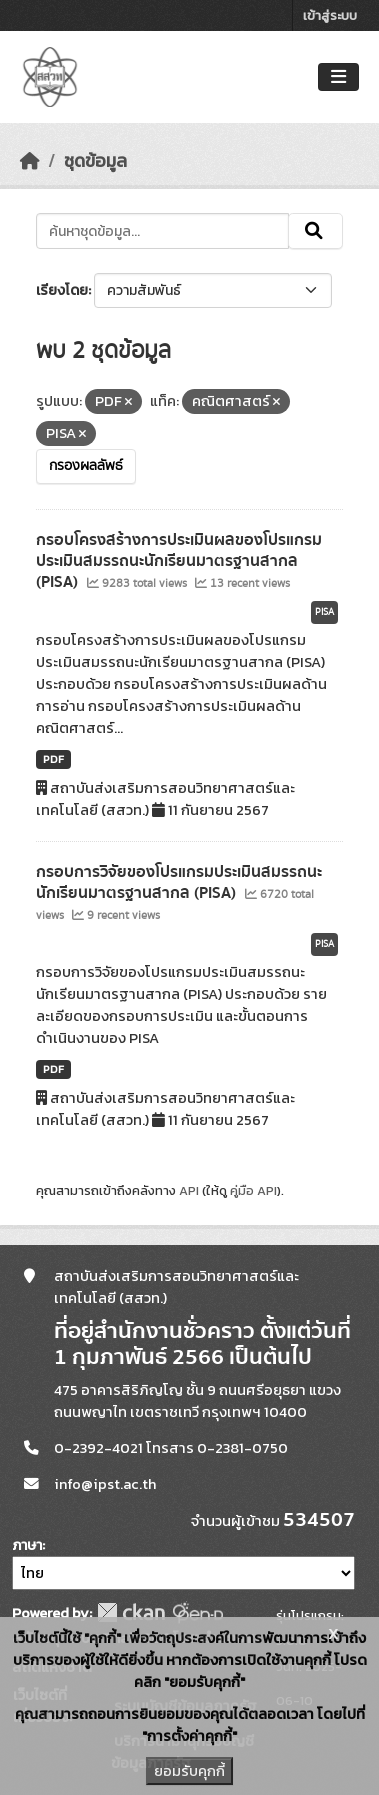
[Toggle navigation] (338, 77)
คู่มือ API (253, 1190)
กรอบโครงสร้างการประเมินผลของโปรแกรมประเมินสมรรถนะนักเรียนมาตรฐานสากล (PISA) (179, 561)
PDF (53, 759)
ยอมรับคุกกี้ (189, 1771)
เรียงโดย (62, 290)
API (189, 1190)
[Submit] (315, 231)
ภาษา (27, 1545)
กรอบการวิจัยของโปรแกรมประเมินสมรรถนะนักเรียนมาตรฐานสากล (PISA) (179, 882)
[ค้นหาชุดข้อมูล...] (162, 231)
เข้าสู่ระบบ (330, 15)
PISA (324, 612)
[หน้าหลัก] (30, 161)
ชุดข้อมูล (95, 161)
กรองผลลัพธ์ (86, 466)
